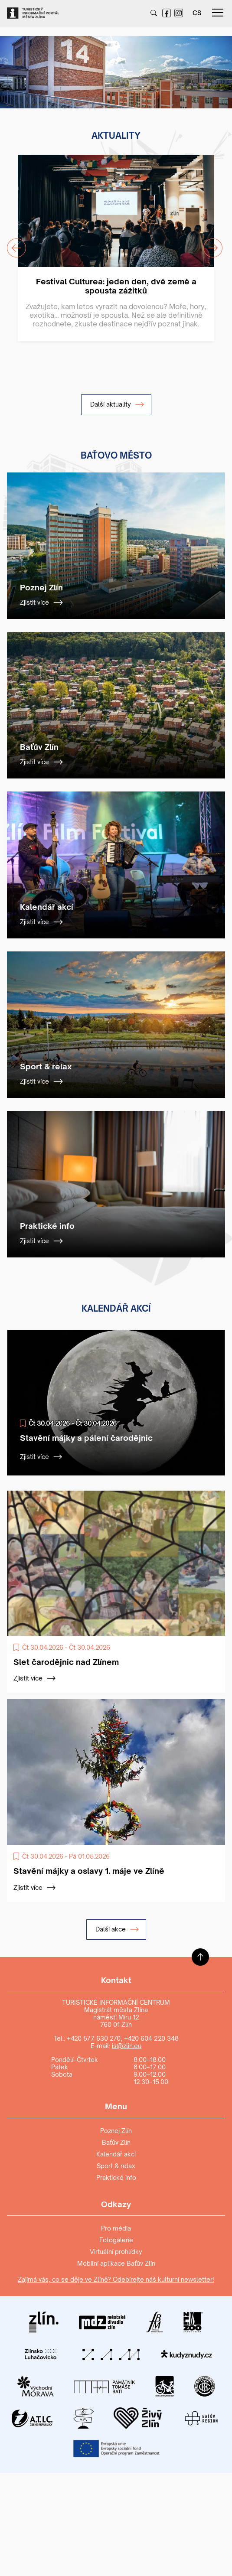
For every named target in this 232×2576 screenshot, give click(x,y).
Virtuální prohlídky (116, 2251)
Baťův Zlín (116, 2142)
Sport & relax (116, 2165)
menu (217, 12)
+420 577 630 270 (94, 2038)
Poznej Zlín (116, 2130)
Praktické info (116, 2177)
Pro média (116, 2228)
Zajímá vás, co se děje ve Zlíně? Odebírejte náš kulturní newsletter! (116, 2279)
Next (207, 242)
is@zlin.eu (126, 2045)
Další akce (117, 1929)
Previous (11, 242)
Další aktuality (117, 404)
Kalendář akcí (116, 2154)
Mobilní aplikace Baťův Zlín (116, 2263)
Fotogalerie (116, 2240)
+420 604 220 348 (151, 2038)
